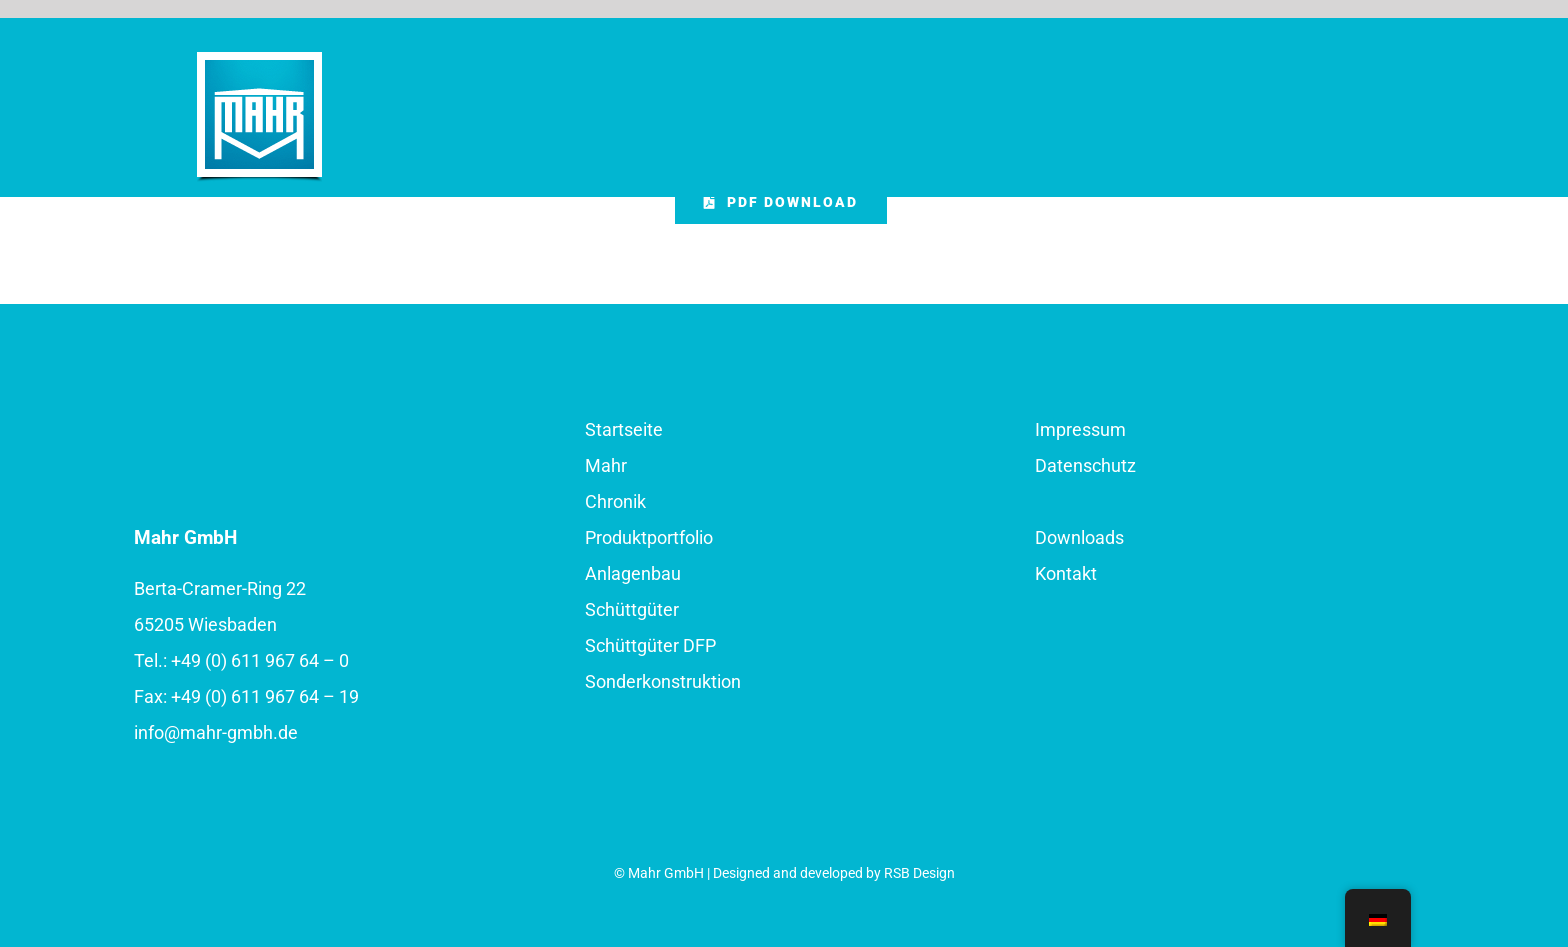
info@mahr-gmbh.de (216, 732)
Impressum (1080, 429)
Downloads (1079, 537)
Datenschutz (1085, 465)
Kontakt (1066, 573)
